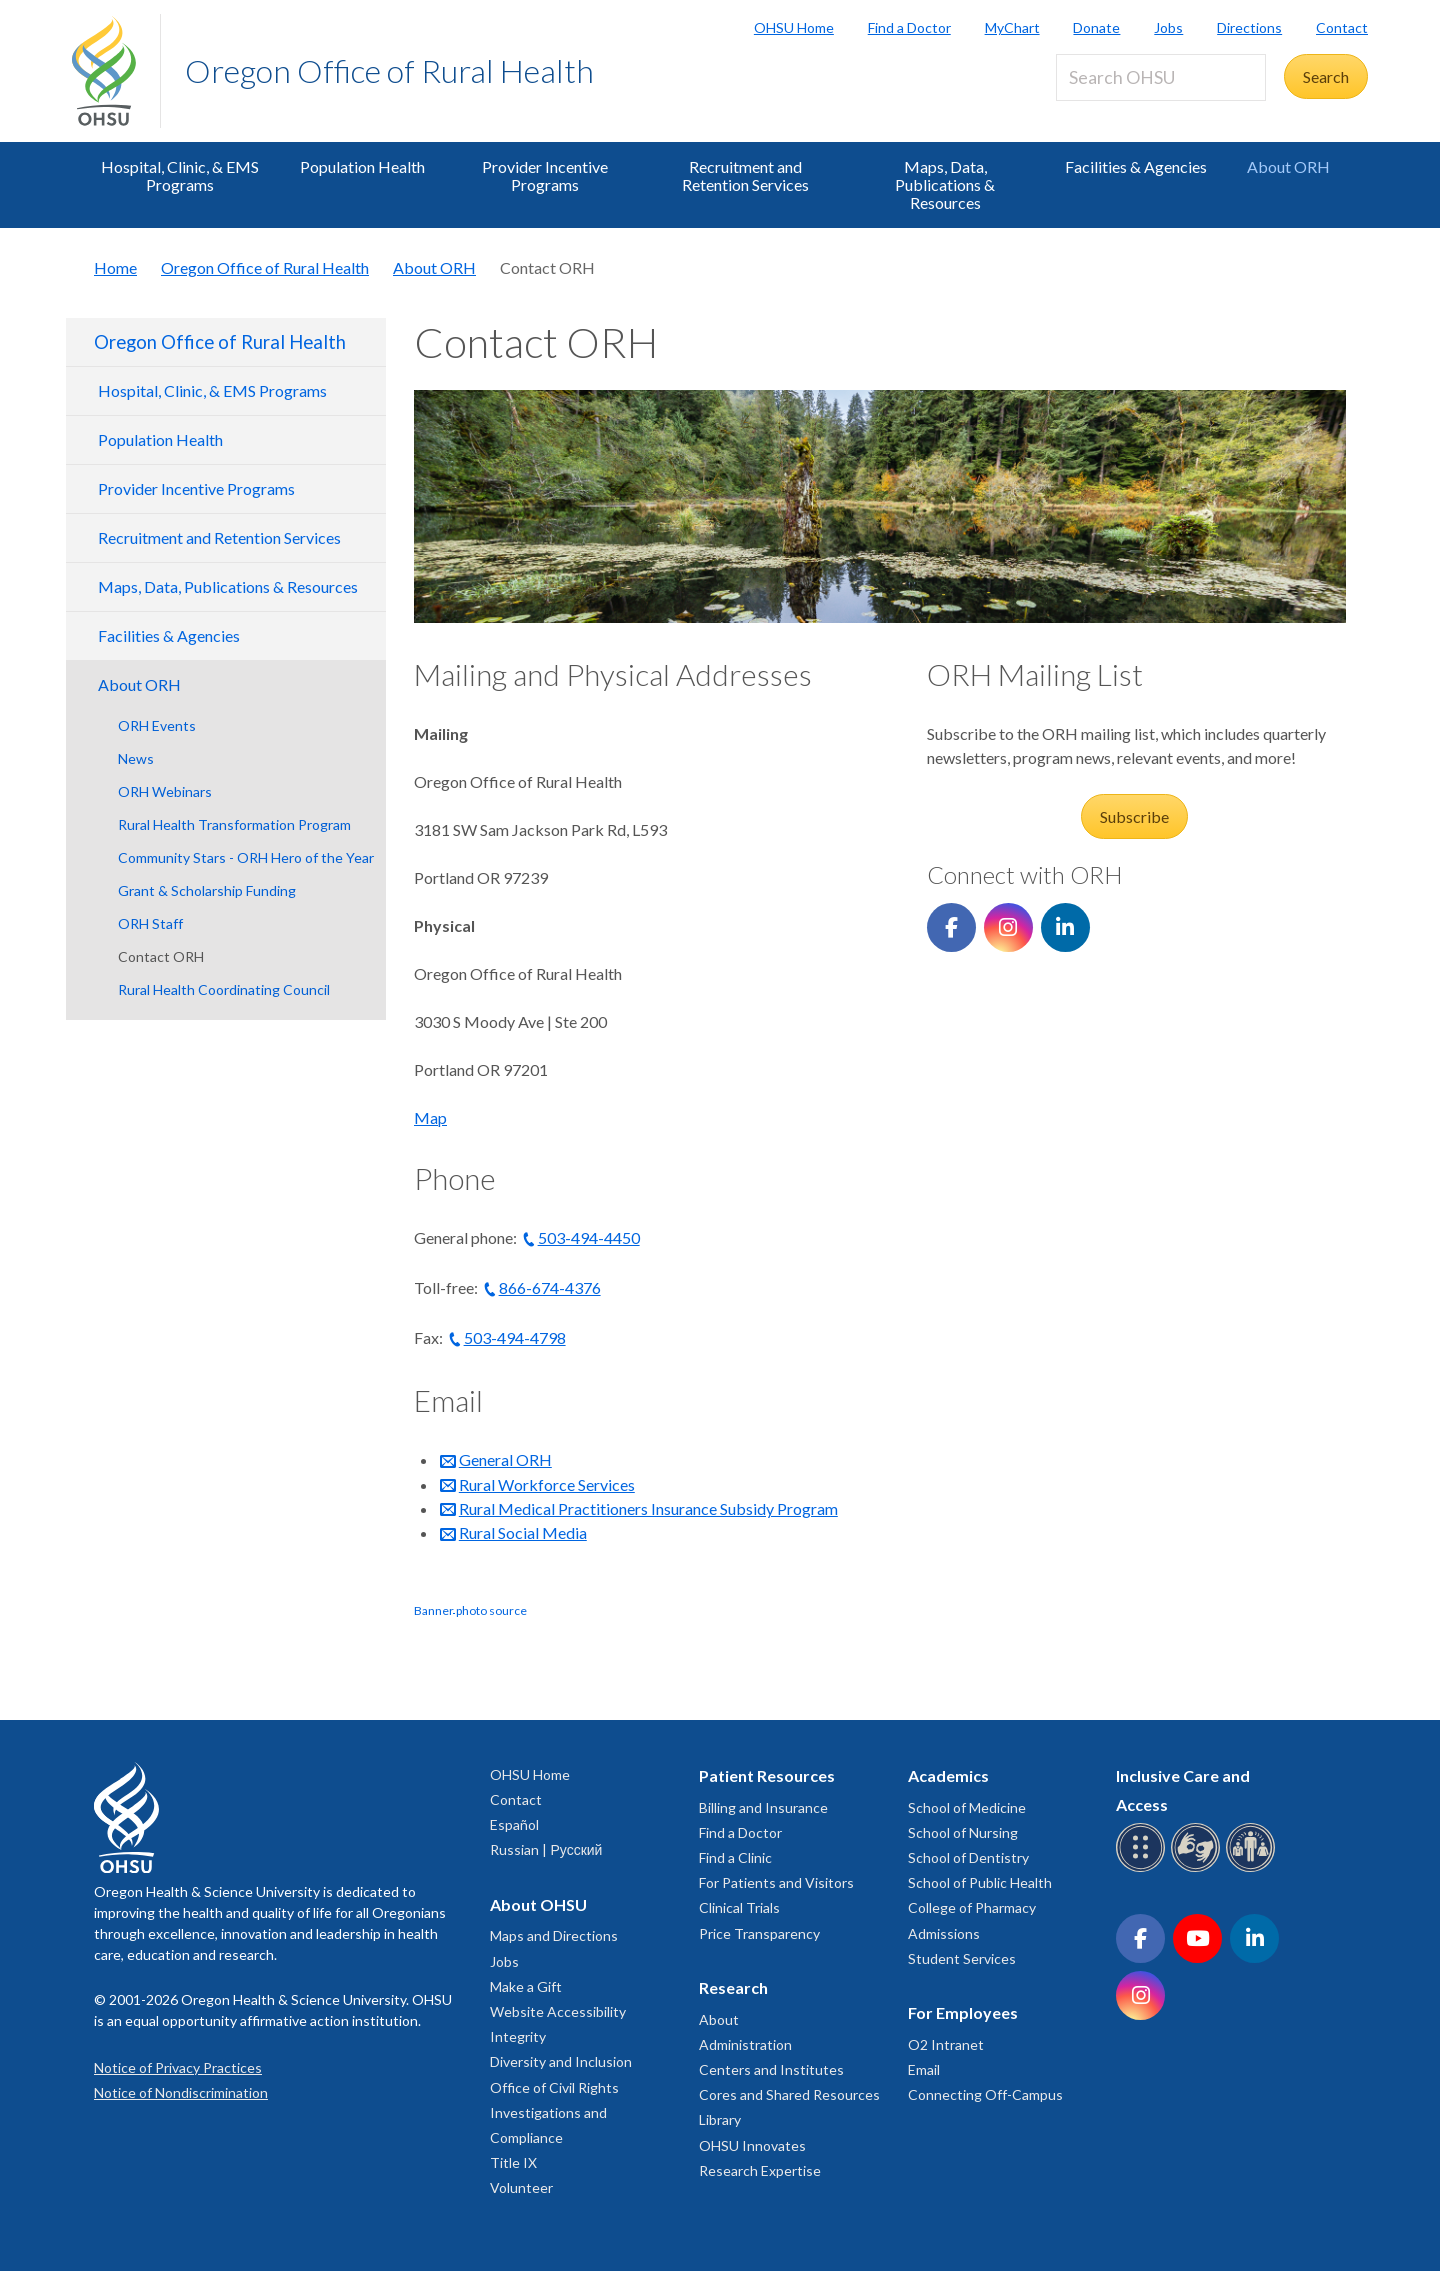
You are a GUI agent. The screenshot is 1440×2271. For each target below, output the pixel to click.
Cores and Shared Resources (789, 2094)
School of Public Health (980, 1882)
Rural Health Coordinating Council (224, 989)
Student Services (962, 1958)
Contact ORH (161, 956)
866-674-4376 (550, 1287)
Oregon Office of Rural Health (389, 70)
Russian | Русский (546, 1849)
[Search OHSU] (1161, 77)
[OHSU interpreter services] (1253, 1868)
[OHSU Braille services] (1143, 1868)
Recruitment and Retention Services (745, 175)
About (719, 2019)
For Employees (963, 2012)
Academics (948, 1775)
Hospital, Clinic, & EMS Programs (180, 175)
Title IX (513, 2162)
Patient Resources (767, 1775)
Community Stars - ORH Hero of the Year (246, 857)
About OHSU (538, 1904)
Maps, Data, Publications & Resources (945, 184)
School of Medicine (967, 1807)
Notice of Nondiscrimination (181, 2092)
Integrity (518, 2036)
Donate (1096, 27)
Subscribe (1134, 816)
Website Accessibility (558, 2011)
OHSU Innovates (752, 2145)
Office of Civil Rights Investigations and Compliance (554, 2112)
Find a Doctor (909, 27)
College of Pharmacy (972, 1907)
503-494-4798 (515, 1337)
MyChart (1012, 27)
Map (430, 1117)
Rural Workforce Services (547, 1484)
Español (514, 1824)
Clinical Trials (739, 1907)
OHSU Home (794, 27)
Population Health (362, 166)
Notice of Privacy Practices (178, 2067)
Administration (745, 2044)
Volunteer (521, 2187)
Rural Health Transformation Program (234, 824)
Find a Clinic (735, 1857)
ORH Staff (150, 923)
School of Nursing (963, 1832)
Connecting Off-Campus (985, 2094)
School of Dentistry (968, 1857)
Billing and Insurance (763, 1807)
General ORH (505, 1459)
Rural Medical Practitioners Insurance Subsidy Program (648, 1508)
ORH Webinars (165, 791)
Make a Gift (526, 1986)
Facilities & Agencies (1136, 166)
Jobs (1168, 27)
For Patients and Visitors (776, 1882)
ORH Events (157, 725)
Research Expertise (760, 2170)
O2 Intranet (946, 2044)
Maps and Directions (554, 1935)
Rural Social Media (523, 1532)
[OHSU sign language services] (1198, 1868)
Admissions (944, 1933)
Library (720, 2119)
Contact (1342, 27)
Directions (1249, 27)
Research (733, 1987)
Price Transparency (759, 1933)
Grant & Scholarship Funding (207, 890)
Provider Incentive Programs (545, 175)
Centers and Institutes (771, 2069)
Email (924, 2069)
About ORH (1288, 166)
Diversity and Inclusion (561, 2061)
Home (115, 267)
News (136, 758)
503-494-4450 (589, 1237)
